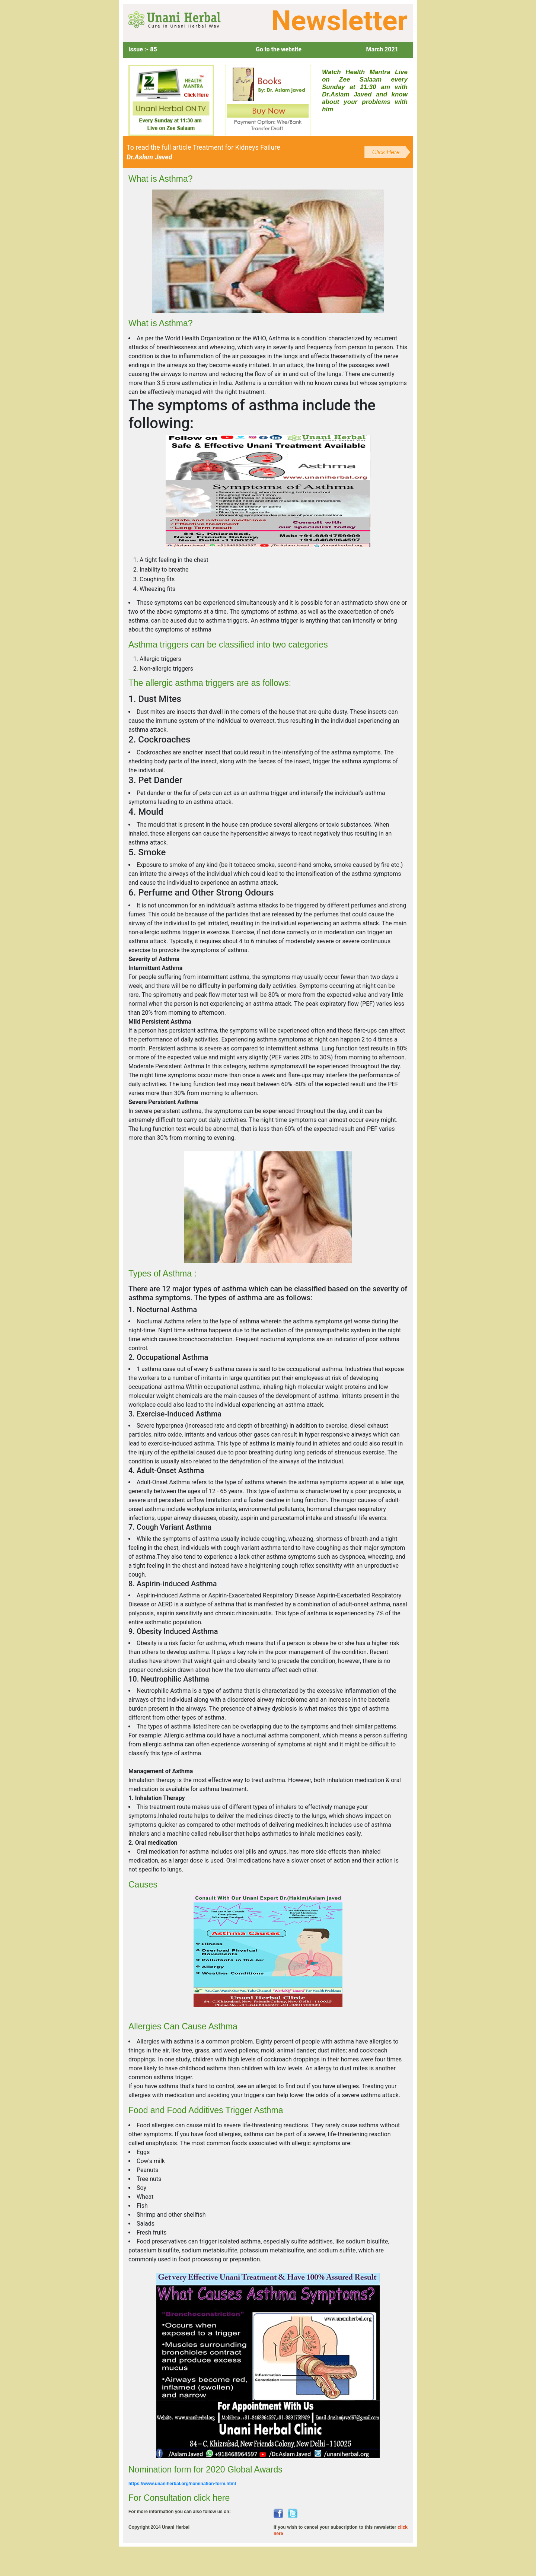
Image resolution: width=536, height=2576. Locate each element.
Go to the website (278, 49)
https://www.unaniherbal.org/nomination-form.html (182, 2486)
